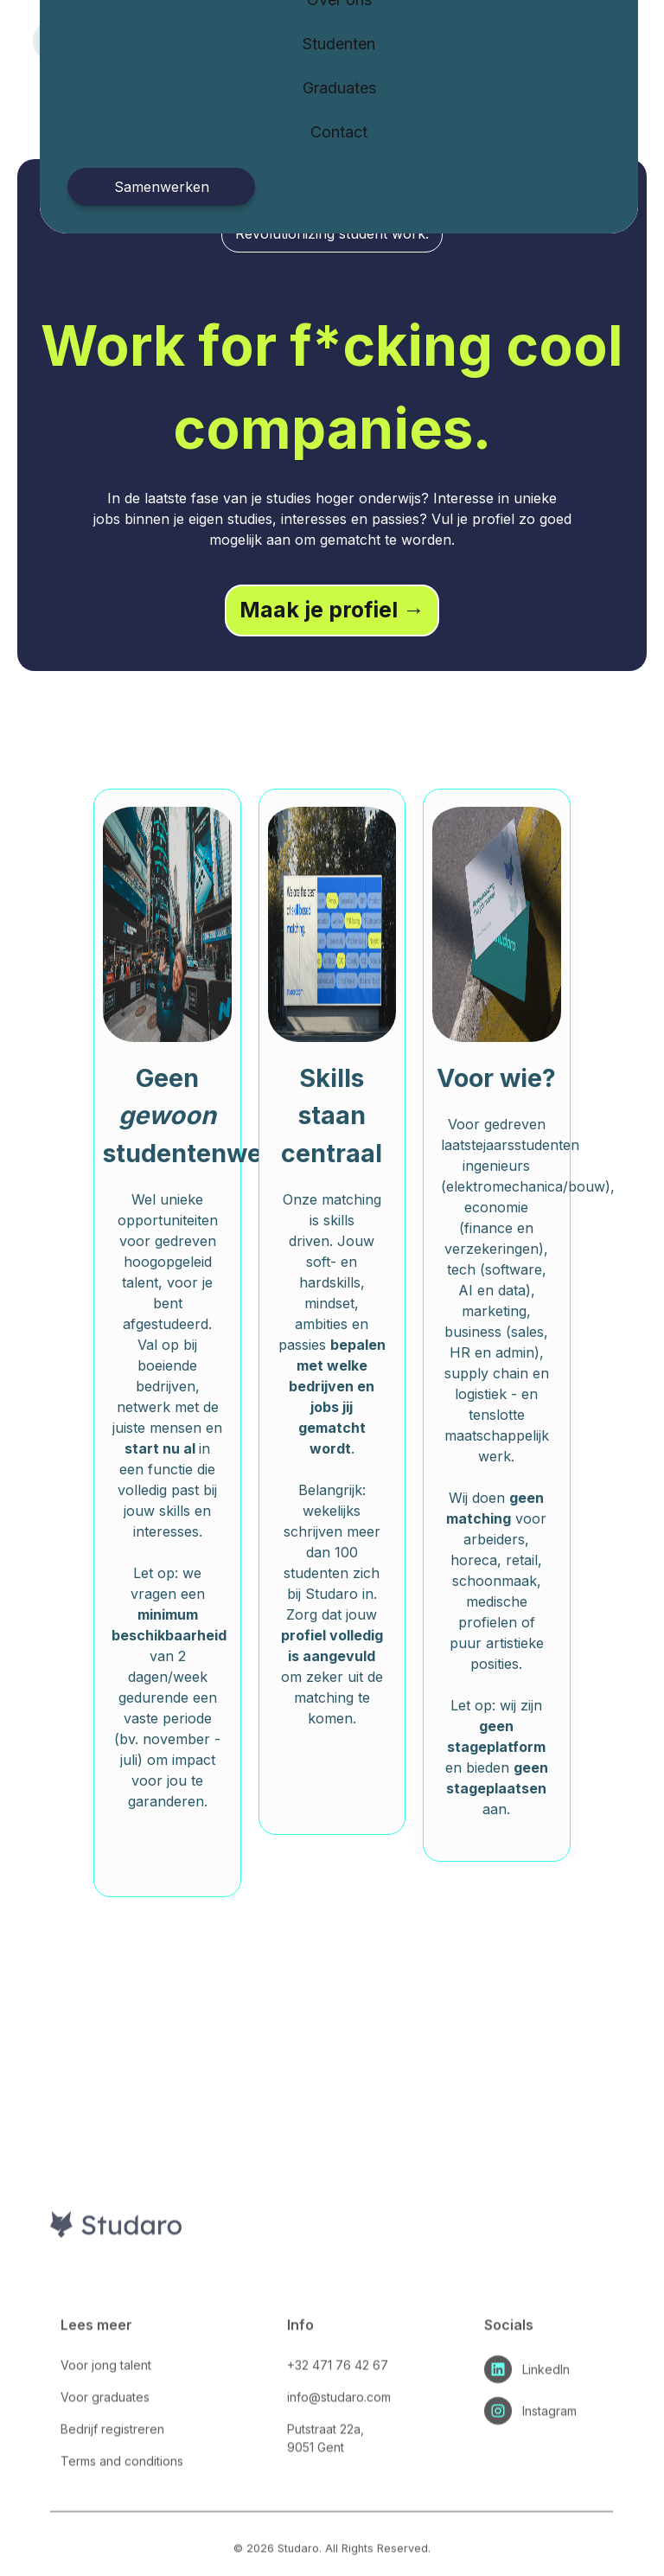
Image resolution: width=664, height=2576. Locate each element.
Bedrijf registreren (112, 2478)
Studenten (339, 44)
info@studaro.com (339, 2446)
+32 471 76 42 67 (337, 2414)
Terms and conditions (122, 2510)
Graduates (339, 88)
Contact (338, 132)
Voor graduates (105, 2446)
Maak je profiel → (332, 610)
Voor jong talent (106, 2414)
